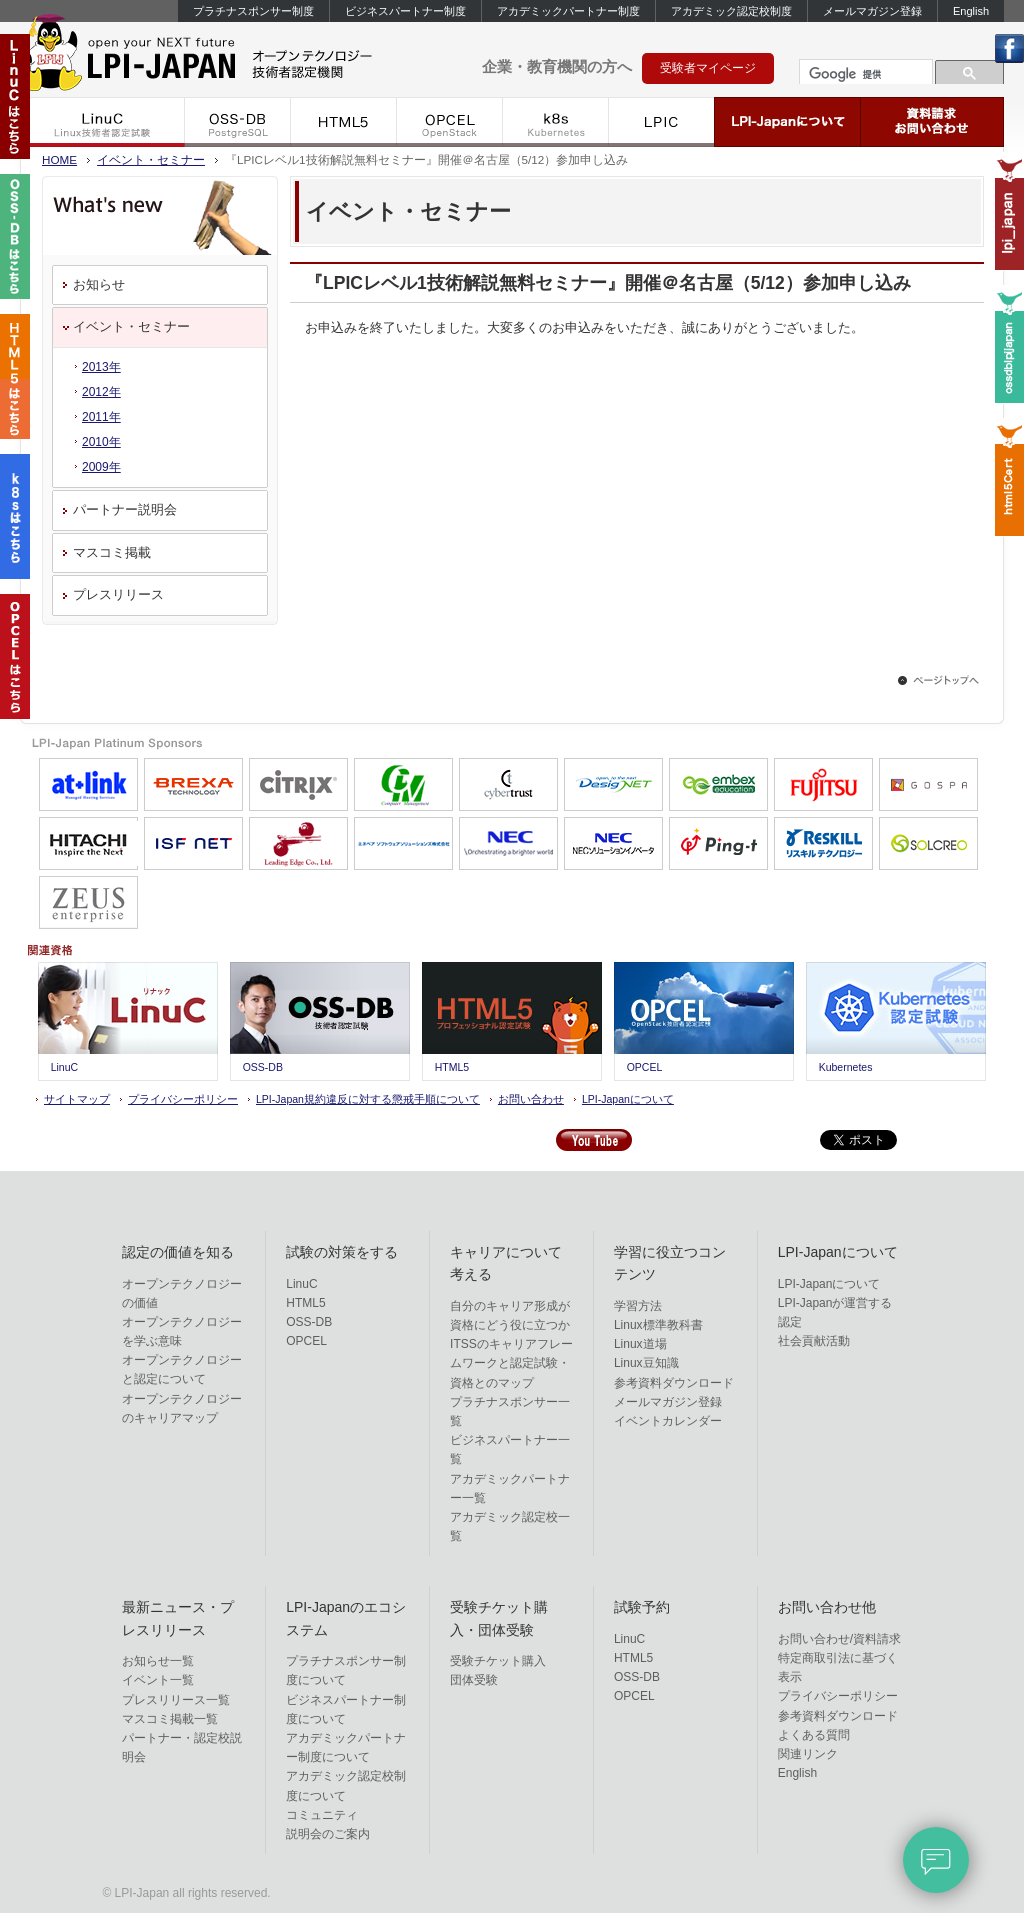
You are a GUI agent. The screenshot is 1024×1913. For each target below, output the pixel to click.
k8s (556, 122)
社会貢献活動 (814, 1341)
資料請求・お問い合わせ (932, 122)
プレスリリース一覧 (176, 1700)
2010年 (101, 442)
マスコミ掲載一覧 (170, 1719)
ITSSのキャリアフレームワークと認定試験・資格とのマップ (511, 1363)
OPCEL (450, 122)
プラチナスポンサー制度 (253, 11)
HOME (59, 159)
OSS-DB (238, 122)
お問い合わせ (531, 1099)
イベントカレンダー (668, 1421)
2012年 (101, 392)
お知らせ (99, 284)
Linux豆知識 (646, 1363)
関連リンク (808, 1754)
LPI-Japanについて (788, 122)
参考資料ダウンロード (674, 1383)
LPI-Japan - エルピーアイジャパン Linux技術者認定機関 (230, 58)
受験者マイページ (708, 68)
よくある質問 (814, 1735)
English (971, 11)
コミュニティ (322, 1815)
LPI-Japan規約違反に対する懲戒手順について (368, 1099)
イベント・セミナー (151, 159)
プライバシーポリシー (183, 1099)
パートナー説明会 (125, 509)
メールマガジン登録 (872, 11)
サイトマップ (77, 1099)
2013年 (101, 367)
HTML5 (344, 122)
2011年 (101, 417)
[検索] (864, 74)
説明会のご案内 (328, 1834)
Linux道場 (640, 1344)
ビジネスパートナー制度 (405, 11)
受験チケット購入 (498, 1661)
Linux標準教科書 (658, 1325)
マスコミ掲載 (112, 552)
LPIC (662, 122)
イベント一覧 (158, 1680)
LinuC (102, 122)
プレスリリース (118, 594)
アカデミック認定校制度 (731, 11)
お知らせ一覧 (158, 1661)
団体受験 (474, 1680)
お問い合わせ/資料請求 (839, 1639)
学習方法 (638, 1306)
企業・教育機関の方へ (557, 66)
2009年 (101, 467)
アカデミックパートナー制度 (568, 11)
